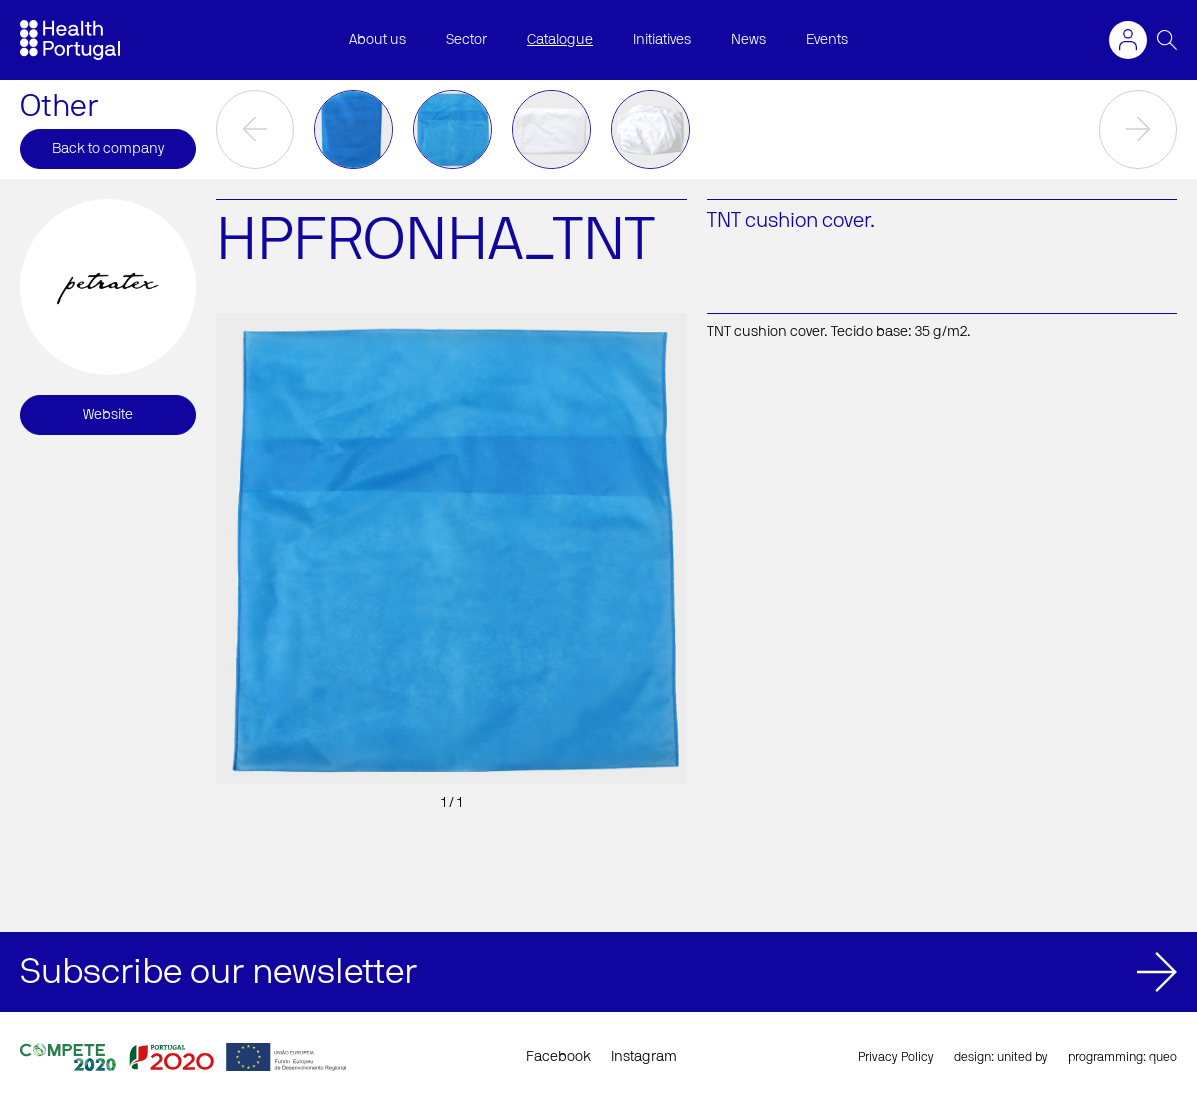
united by (1022, 1057)
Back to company (108, 149)
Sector (466, 40)
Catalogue (560, 40)
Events (827, 40)
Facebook (558, 1057)
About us (377, 40)
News (748, 40)
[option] (353, 129)
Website (108, 415)
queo (1163, 1057)
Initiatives (662, 40)
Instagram (644, 1057)
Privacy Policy (896, 1057)
